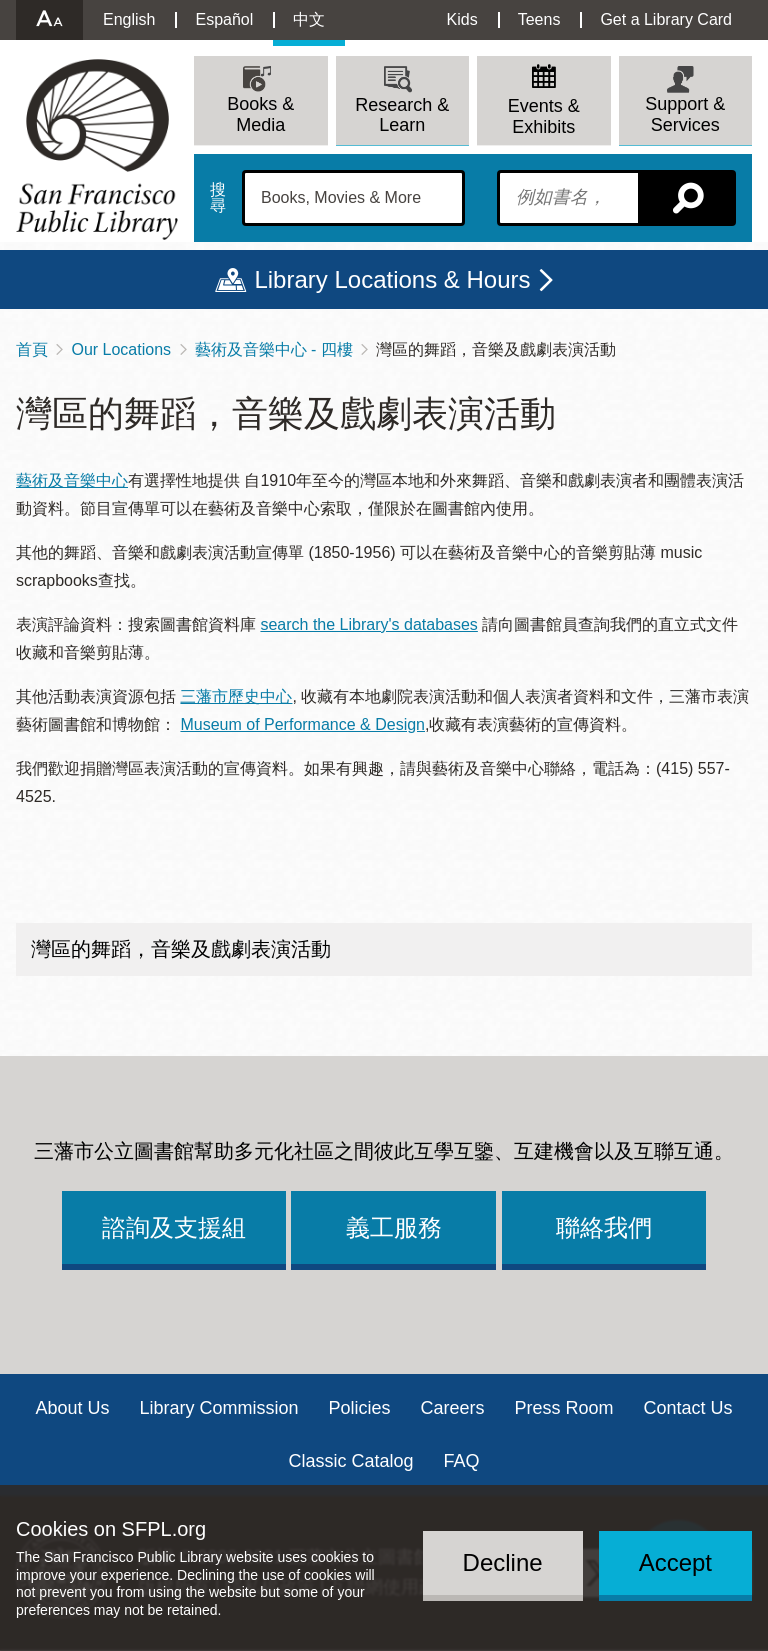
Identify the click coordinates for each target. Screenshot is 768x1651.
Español (224, 19)
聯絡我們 (604, 1227)
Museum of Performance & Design (302, 724)
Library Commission (218, 1408)
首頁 (32, 349)
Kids (462, 19)
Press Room (564, 1408)
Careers (453, 1408)
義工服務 (394, 1227)
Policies (359, 1408)
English (129, 19)
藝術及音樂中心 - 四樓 (274, 349)
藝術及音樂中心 (72, 480)
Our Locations (121, 349)
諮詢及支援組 (174, 1227)
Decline (503, 1562)
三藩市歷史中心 (236, 696)
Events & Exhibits (544, 116)
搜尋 (218, 198)
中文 (309, 19)
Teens (539, 19)
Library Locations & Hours (392, 279)
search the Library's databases (368, 624)
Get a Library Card (666, 19)
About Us (72, 1408)
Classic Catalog (350, 1461)
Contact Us (688, 1408)
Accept (675, 1562)
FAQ (462, 1461)
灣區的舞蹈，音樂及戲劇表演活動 (181, 949)
